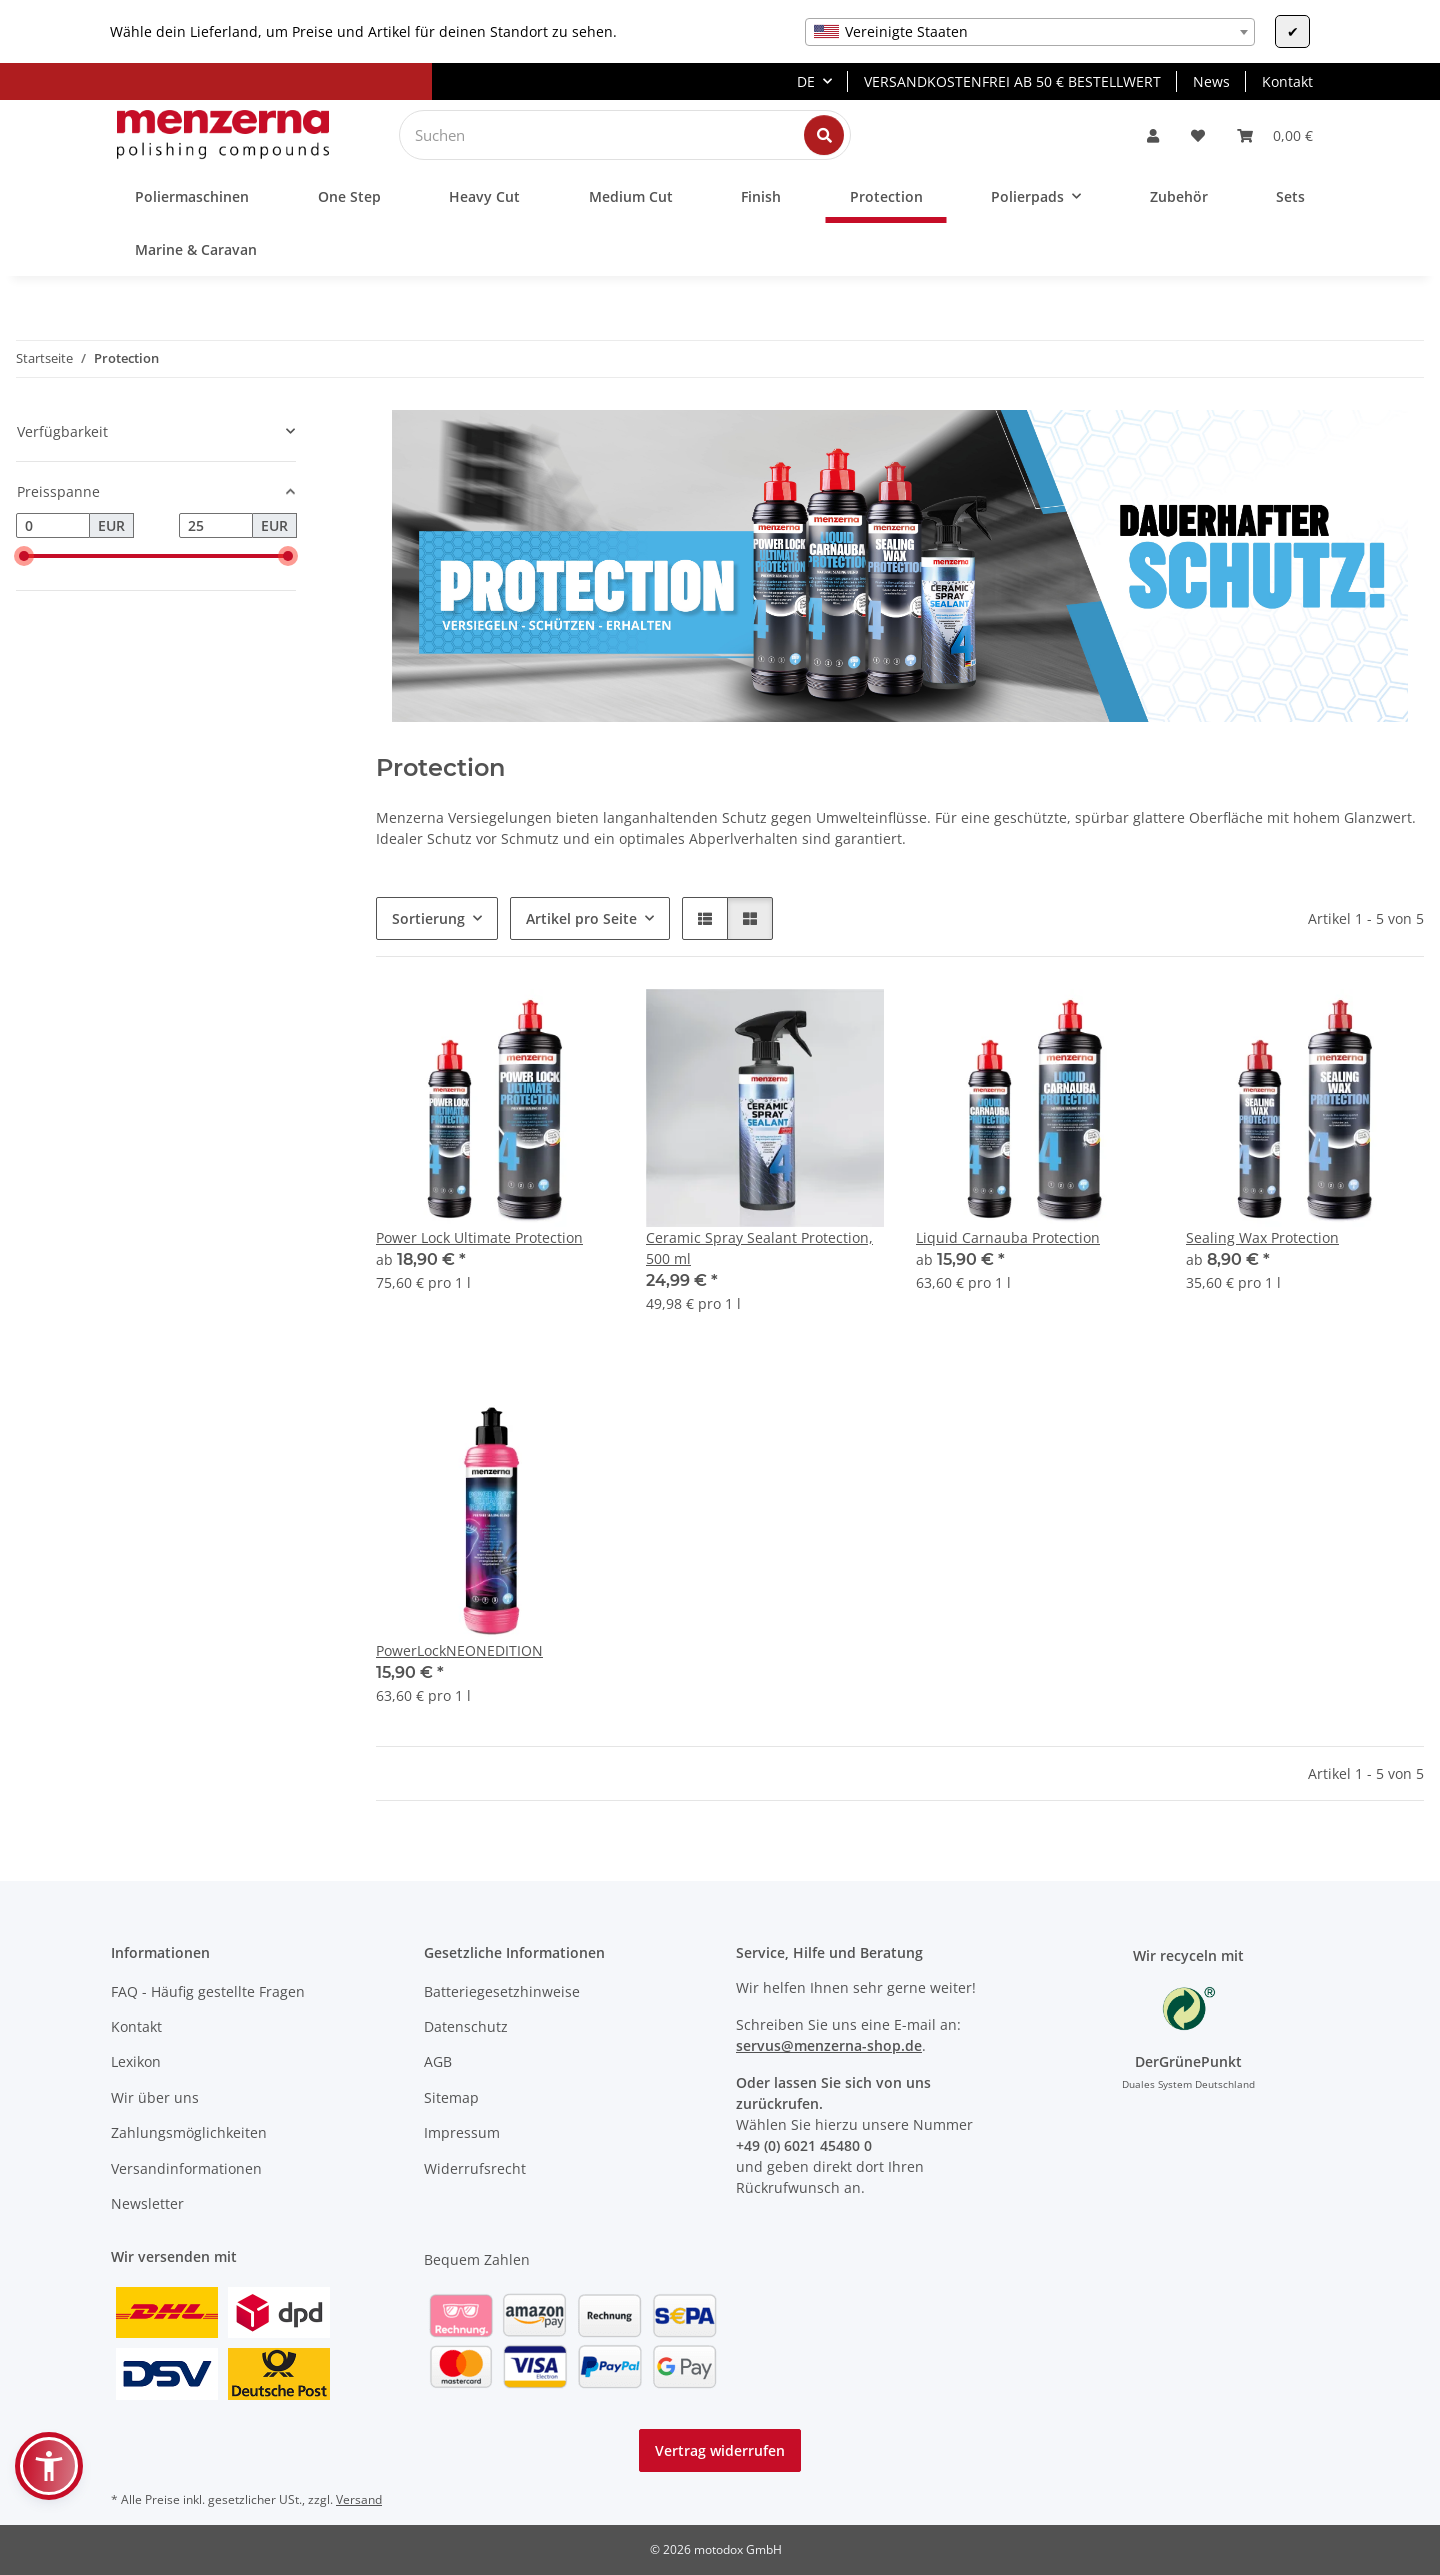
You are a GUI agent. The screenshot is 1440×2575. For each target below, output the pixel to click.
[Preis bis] (216, 526)
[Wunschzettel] (1198, 135)
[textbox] (1030, 32)
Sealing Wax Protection (1262, 1237)
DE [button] (806, 81)
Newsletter (147, 2203)
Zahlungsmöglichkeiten (189, 2132)
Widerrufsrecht (475, 2168)
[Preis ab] (53, 526)
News (1211, 81)
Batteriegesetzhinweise (502, 1991)
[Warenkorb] (1275, 135)
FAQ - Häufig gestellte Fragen (208, 1991)
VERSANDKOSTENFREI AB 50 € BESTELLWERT (1012, 81)
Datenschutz (466, 2026)
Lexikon (136, 2061)
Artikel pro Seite (581, 918)
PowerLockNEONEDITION (459, 1650)
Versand (359, 2499)
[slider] (24, 556)
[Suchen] (609, 135)
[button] (1153, 135)
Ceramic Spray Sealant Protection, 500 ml (759, 1248)
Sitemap (451, 2097)
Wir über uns (155, 2097)
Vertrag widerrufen (720, 2450)
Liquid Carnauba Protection (1008, 1237)
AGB (438, 2061)
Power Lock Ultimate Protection (479, 1237)
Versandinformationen (186, 2168)
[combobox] (1030, 32)
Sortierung (428, 918)
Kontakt (1287, 81)
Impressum (462, 2132)
